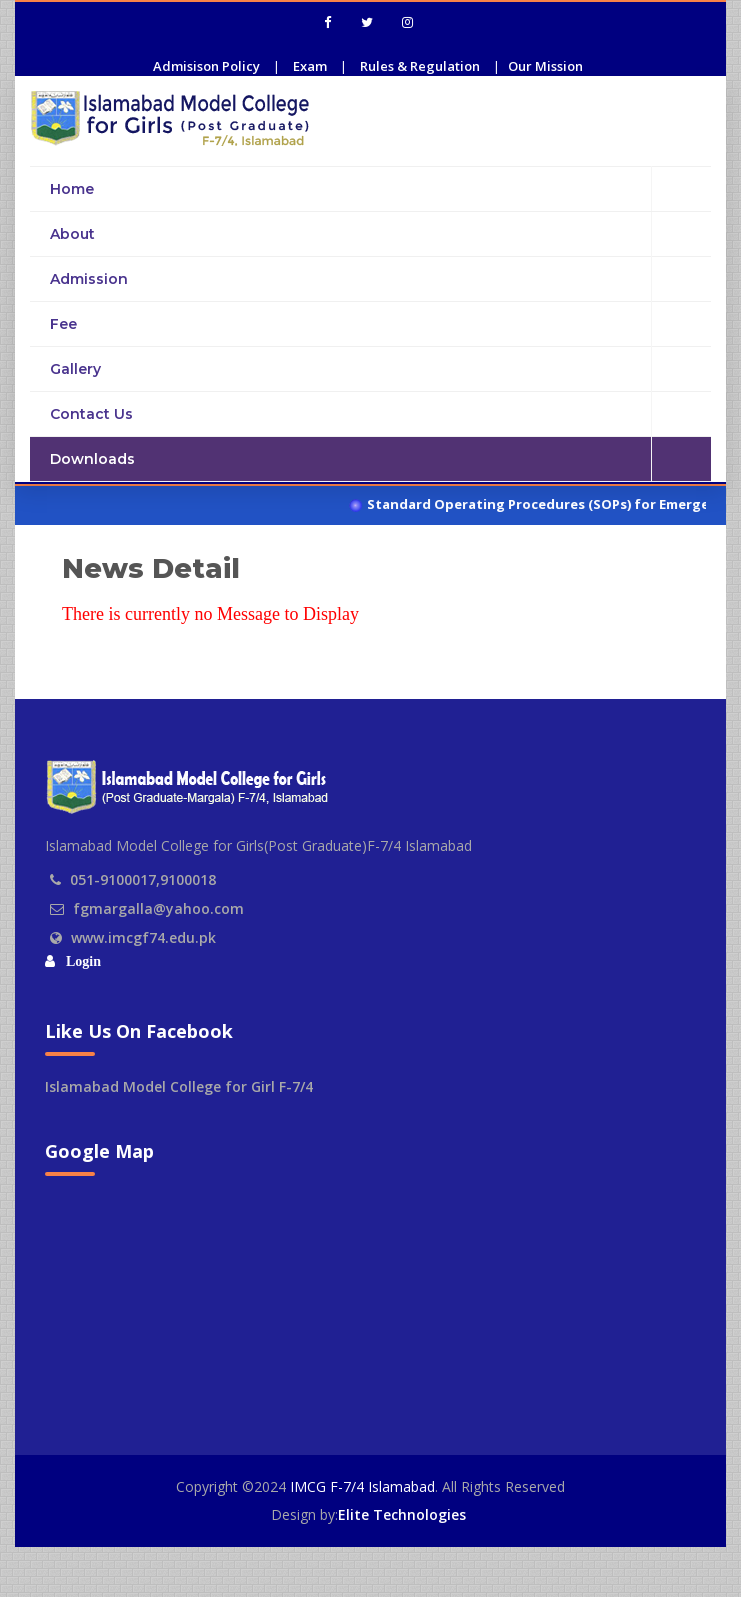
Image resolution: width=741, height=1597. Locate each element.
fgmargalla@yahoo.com (158, 908)
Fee (380, 324)
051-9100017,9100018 (143, 879)
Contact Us (380, 414)
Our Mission (545, 66)
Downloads (380, 459)
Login (80, 961)
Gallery (380, 369)
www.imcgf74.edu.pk (143, 937)
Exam (310, 66)
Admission (380, 279)
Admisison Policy (206, 66)
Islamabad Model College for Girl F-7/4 (179, 1086)
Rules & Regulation (420, 66)
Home (380, 188)
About (380, 234)
